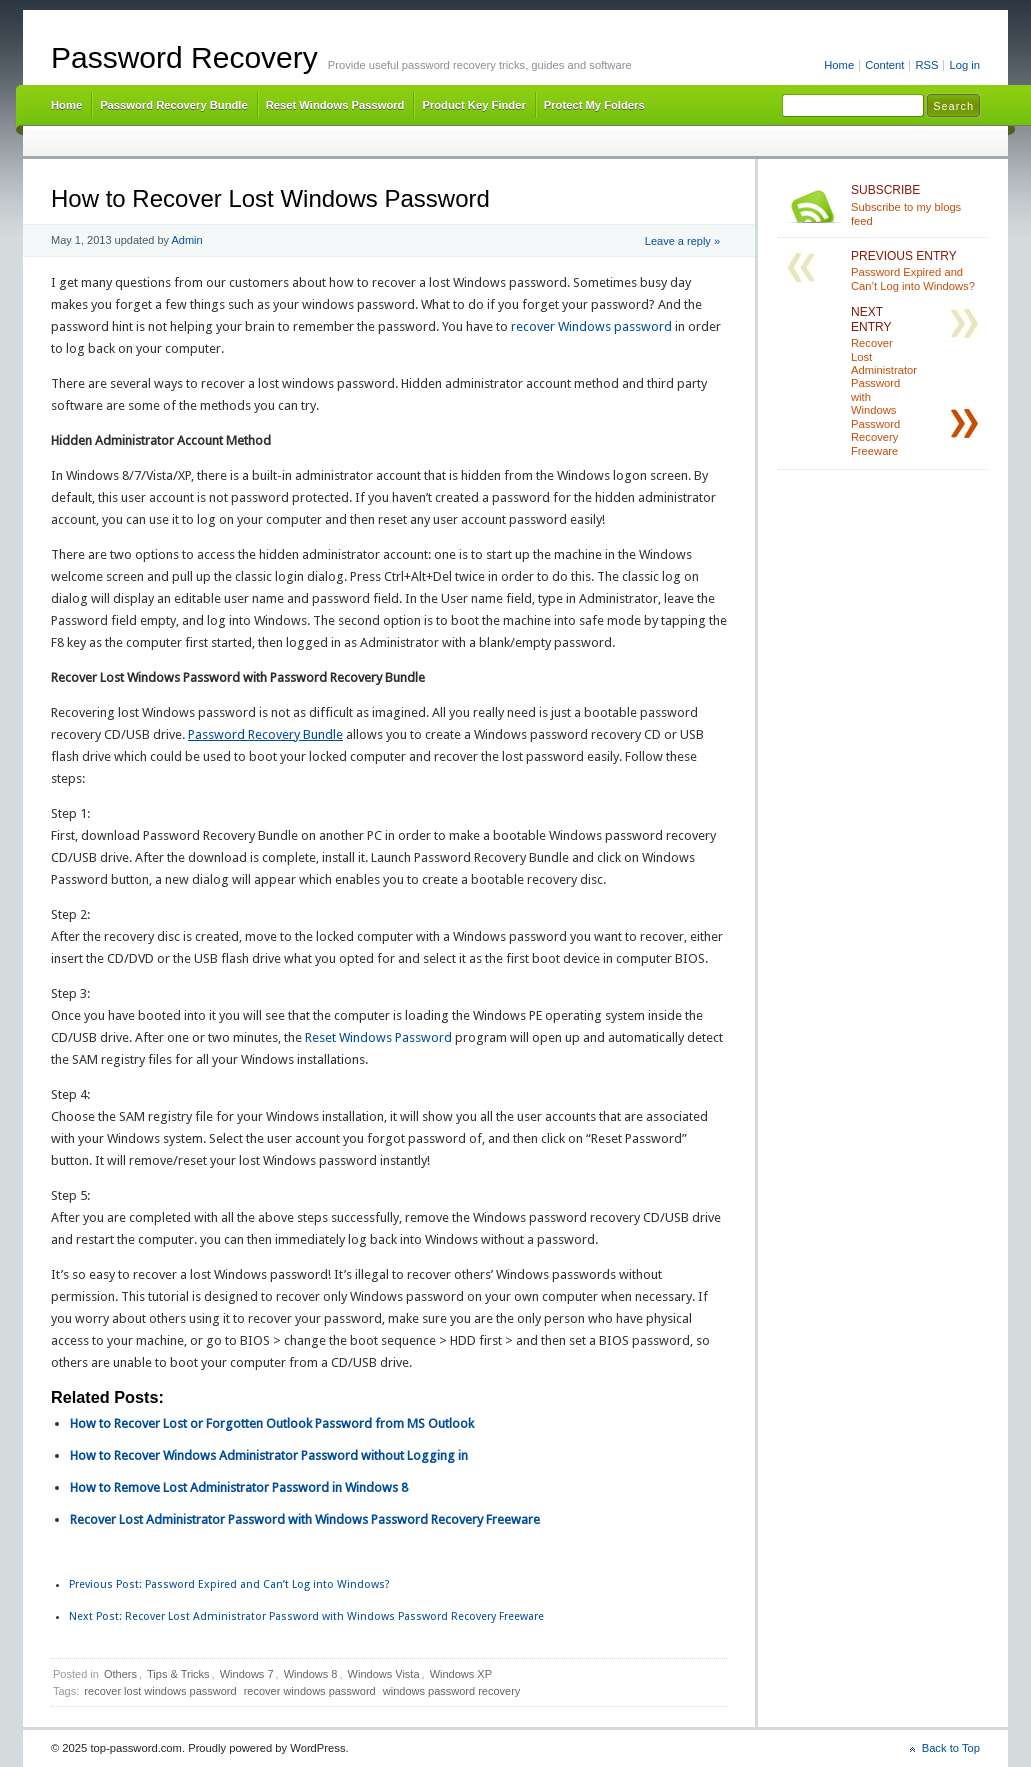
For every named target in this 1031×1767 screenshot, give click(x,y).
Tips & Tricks (178, 1674)
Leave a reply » (682, 241)
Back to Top (951, 1748)
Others (120, 1674)
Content (884, 65)
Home (839, 65)
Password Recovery (184, 57)
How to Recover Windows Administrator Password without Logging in (269, 1455)
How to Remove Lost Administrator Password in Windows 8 (239, 1487)
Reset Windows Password (335, 105)
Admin (187, 240)
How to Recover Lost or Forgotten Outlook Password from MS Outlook (272, 1423)
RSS (926, 65)
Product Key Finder (473, 105)
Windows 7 (247, 1674)
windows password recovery (452, 1691)
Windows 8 (311, 1674)
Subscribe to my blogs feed (915, 205)
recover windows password (310, 1691)
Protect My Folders (594, 105)
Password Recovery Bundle (174, 105)
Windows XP (461, 1674)
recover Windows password (591, 326)
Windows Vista (384, 1674)
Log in (964, 65)
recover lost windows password (160, 1691)
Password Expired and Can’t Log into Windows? (229, 1584)
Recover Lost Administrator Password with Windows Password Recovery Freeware (305, 1519)
